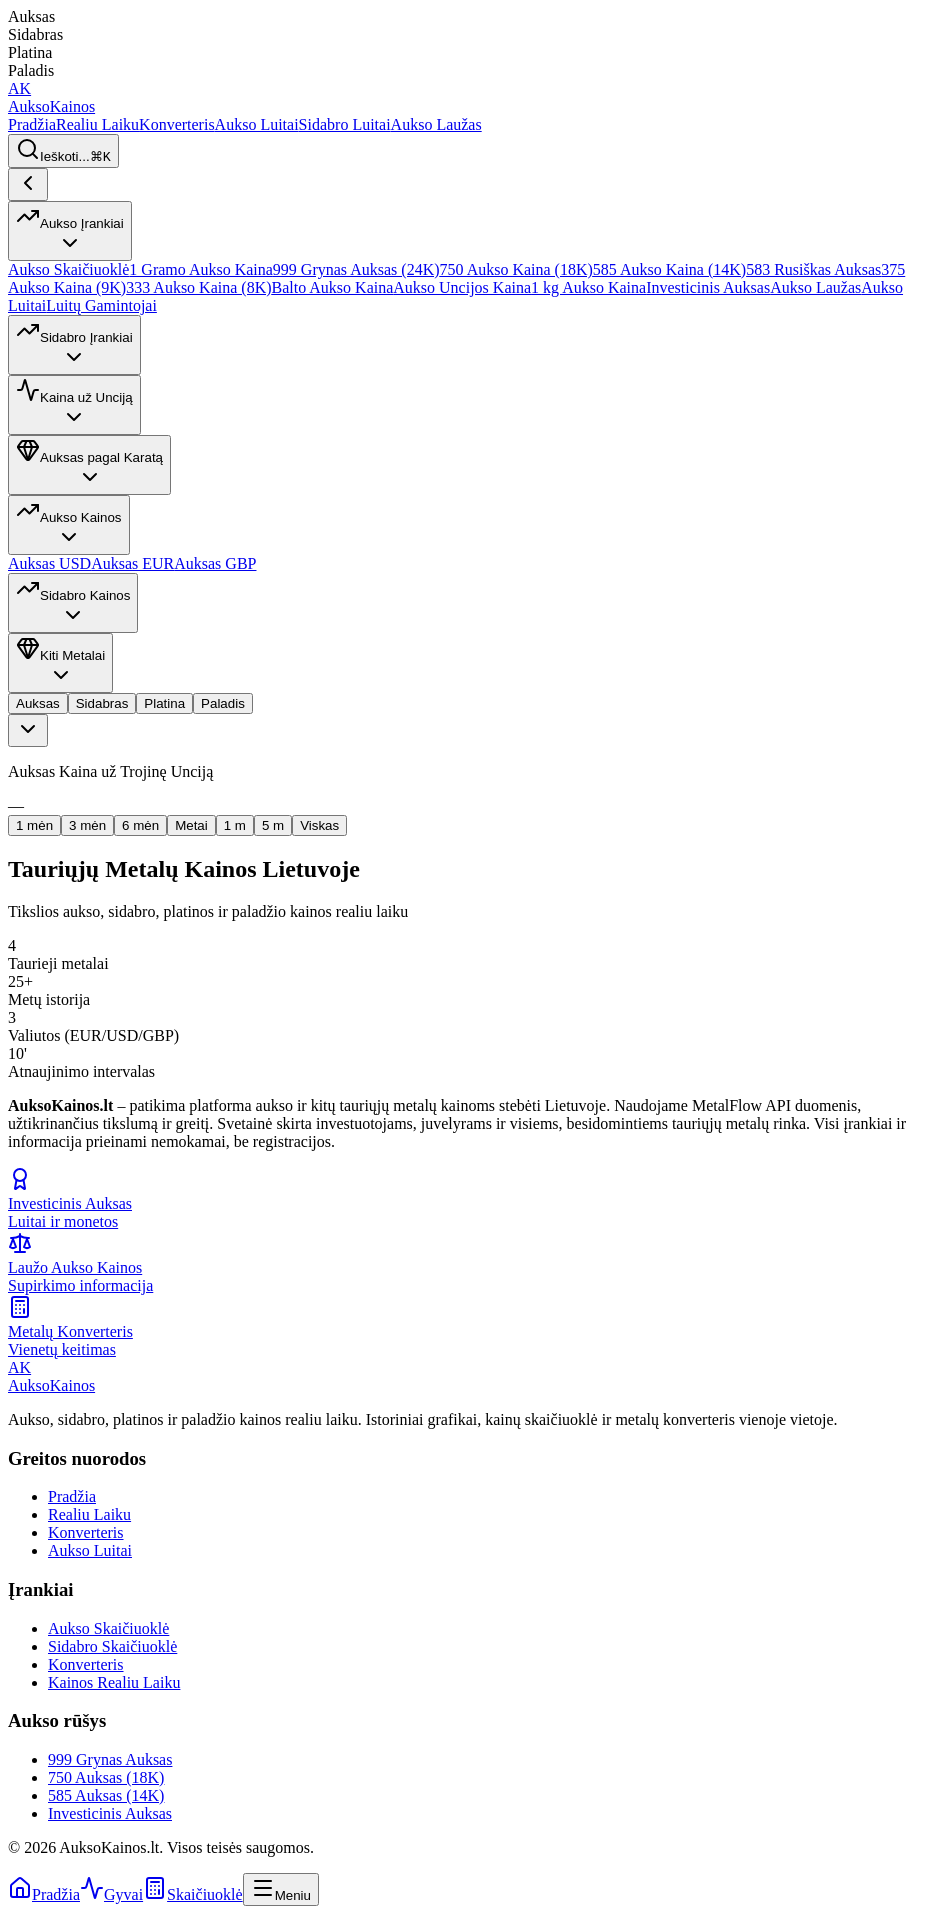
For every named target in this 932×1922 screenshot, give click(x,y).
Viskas (319, 825)
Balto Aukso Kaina (333, 287)
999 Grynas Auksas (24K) (356, 269)
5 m (273, 825)
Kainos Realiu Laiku (114, 1682)
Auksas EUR (132, 563)
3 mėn (87, 825)
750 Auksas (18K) (106, 1777)
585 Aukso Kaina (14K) (669, 269)
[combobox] (28, 730)
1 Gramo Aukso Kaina (201, 269)
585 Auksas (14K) (106, 1795)
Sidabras (102, 703)
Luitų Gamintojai (101, 305)
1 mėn (34, 825)
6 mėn (140, 825)
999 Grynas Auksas (110, 1759)
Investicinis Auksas (708, 287)
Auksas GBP (215, 563)
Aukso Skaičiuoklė (68, 269)
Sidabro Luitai (345, 124)
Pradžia (32, 124)
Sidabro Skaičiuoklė (112, 1646)
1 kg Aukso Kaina (588, 287)
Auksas (38, 703)
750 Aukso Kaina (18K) (516, 269)
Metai (191, 825)
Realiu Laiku (97, 124)
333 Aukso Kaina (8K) (198, 287)
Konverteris (177, 124)
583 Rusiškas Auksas (813, 269)
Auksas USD (49, 563)
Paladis (223, 703)
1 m (235, 825)
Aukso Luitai (257, 124)
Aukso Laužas (436, 124)
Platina (164, 703)
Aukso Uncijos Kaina (462, 287)
